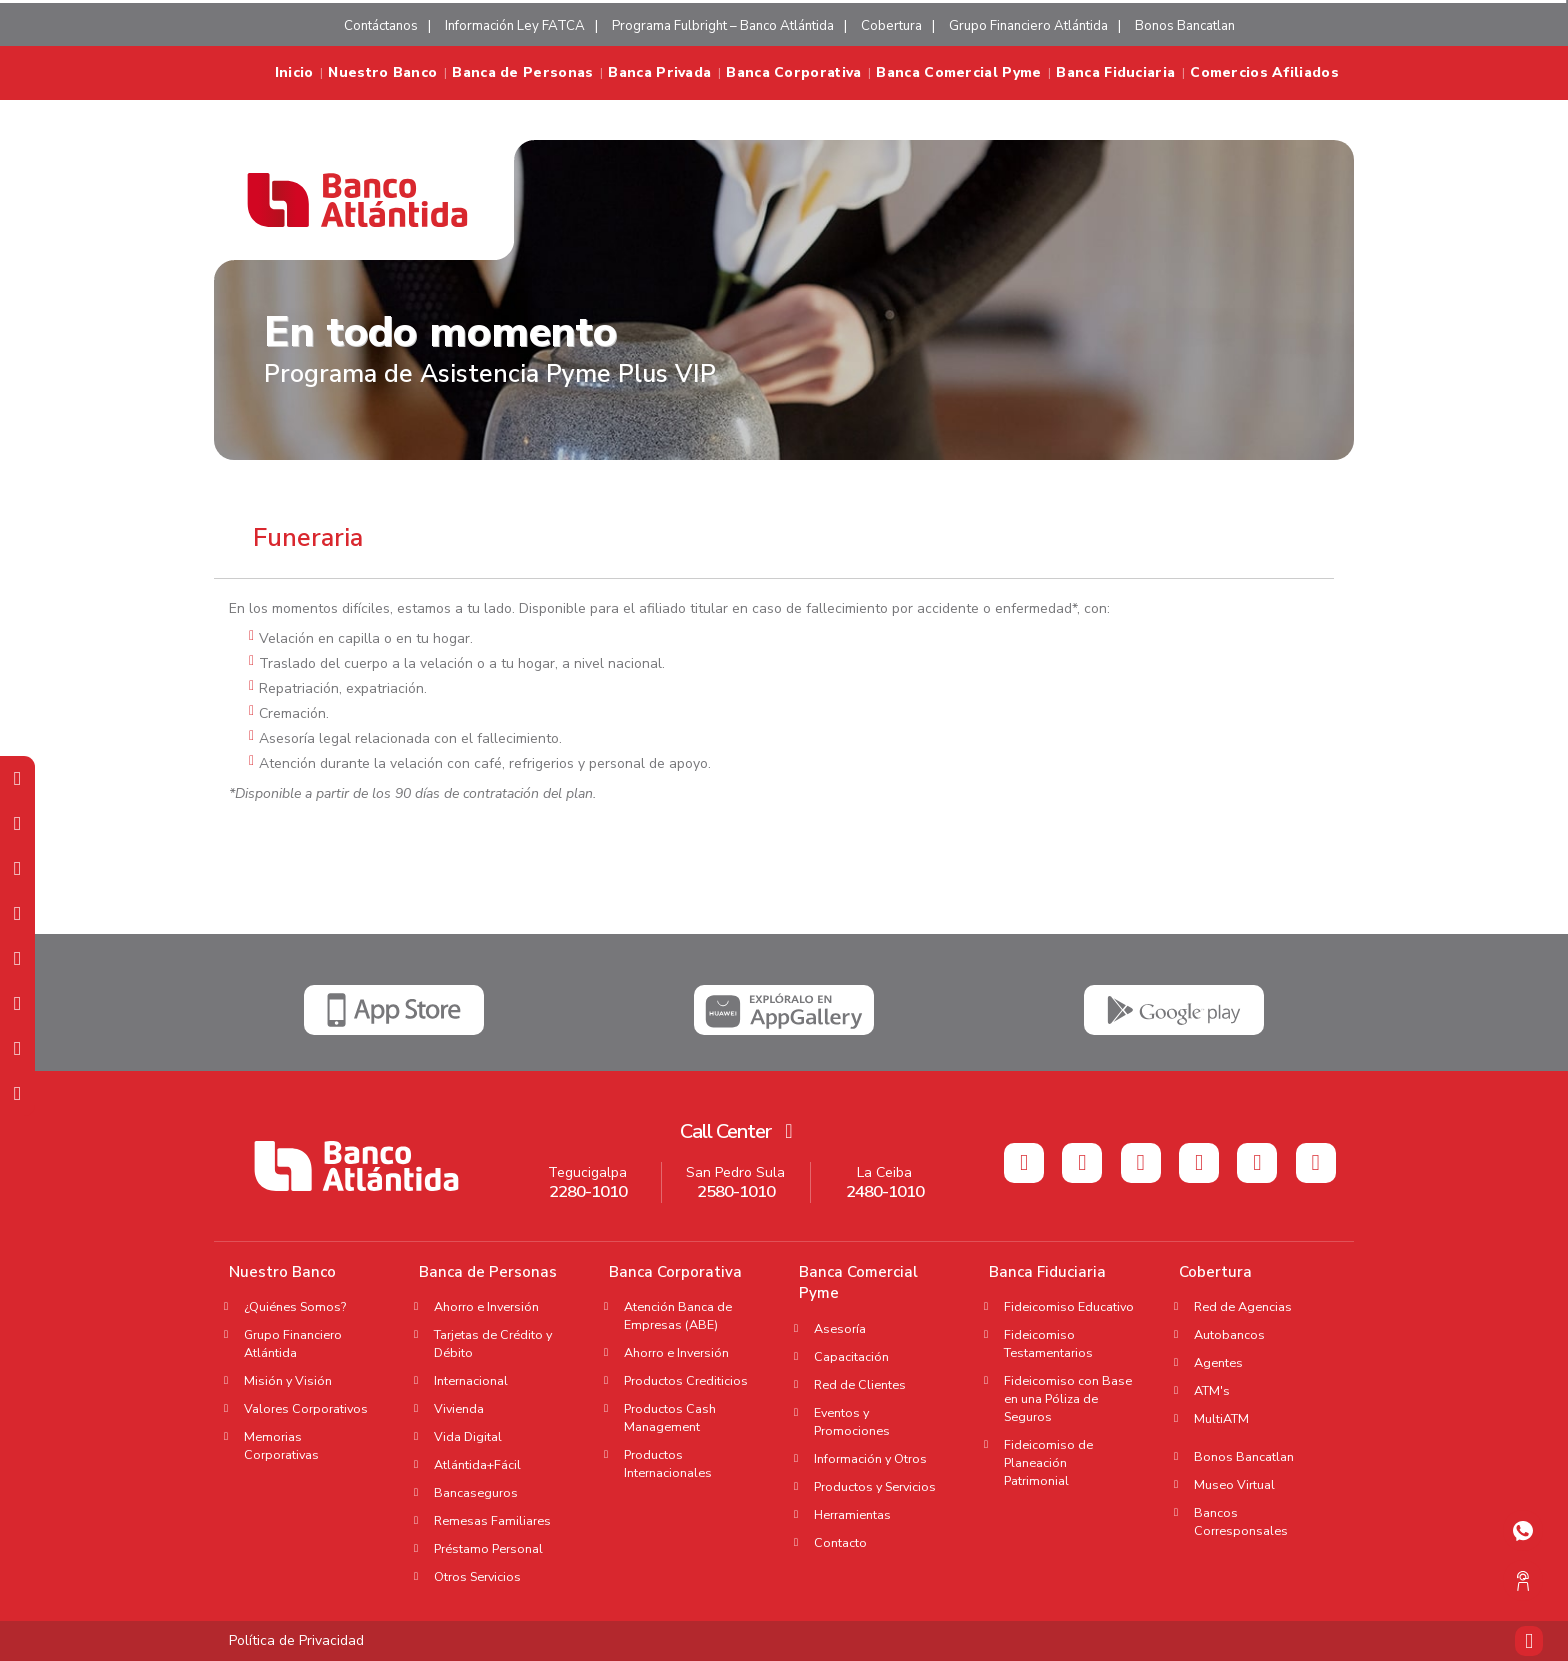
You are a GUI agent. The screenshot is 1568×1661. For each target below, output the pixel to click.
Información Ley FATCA (515, 26)
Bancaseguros (476, 1492)
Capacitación (851, 1356)
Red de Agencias (1243, 1306)
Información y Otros (870, 1458)
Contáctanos (381, 26)
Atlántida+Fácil (477, 1464)
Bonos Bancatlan (1185, 26)
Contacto (840, 1542)
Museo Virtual (1234, 1484)
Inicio (294, 73)
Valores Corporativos (306, 1408)
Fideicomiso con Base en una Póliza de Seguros (1068, 1398)
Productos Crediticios (686, 1380)
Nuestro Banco (382, 73)
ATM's (1218, 1390)
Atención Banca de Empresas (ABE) (678, 1315)
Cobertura (891, 26)
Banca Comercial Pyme (958, 73)
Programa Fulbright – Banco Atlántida (723, 26)
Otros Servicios (477, 1576)
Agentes (1224, 1362)
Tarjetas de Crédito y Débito (493, 1343)
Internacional (471, 1380)
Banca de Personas (522, 73)
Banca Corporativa (793, 73)
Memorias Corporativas (281, 1445)
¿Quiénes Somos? (295, 1306)
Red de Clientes (860, 1384)
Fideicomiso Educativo (1069, 1306)
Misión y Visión (288, 1380)
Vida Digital (468, 1436)
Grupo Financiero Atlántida (1028, 26)
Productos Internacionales (668, 1463)
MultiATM (1221, 1418)
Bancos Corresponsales (1241, 1521)
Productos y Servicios (875, 1486)
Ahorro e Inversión (486, 1306)
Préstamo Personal (488, 1548)
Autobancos (1229, 1334)
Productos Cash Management (670, 1417)
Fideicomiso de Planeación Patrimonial (1048, 1462)
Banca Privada (659, 73)
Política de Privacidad (296, 1640)
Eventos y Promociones (852, 1421)
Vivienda (459, 1408)
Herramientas (852, 1514)
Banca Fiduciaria (1115, 73)
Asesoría (840, 1328)
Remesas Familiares (492, 1520)
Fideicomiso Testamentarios (1048, 1343)
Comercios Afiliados (1264, 73)
